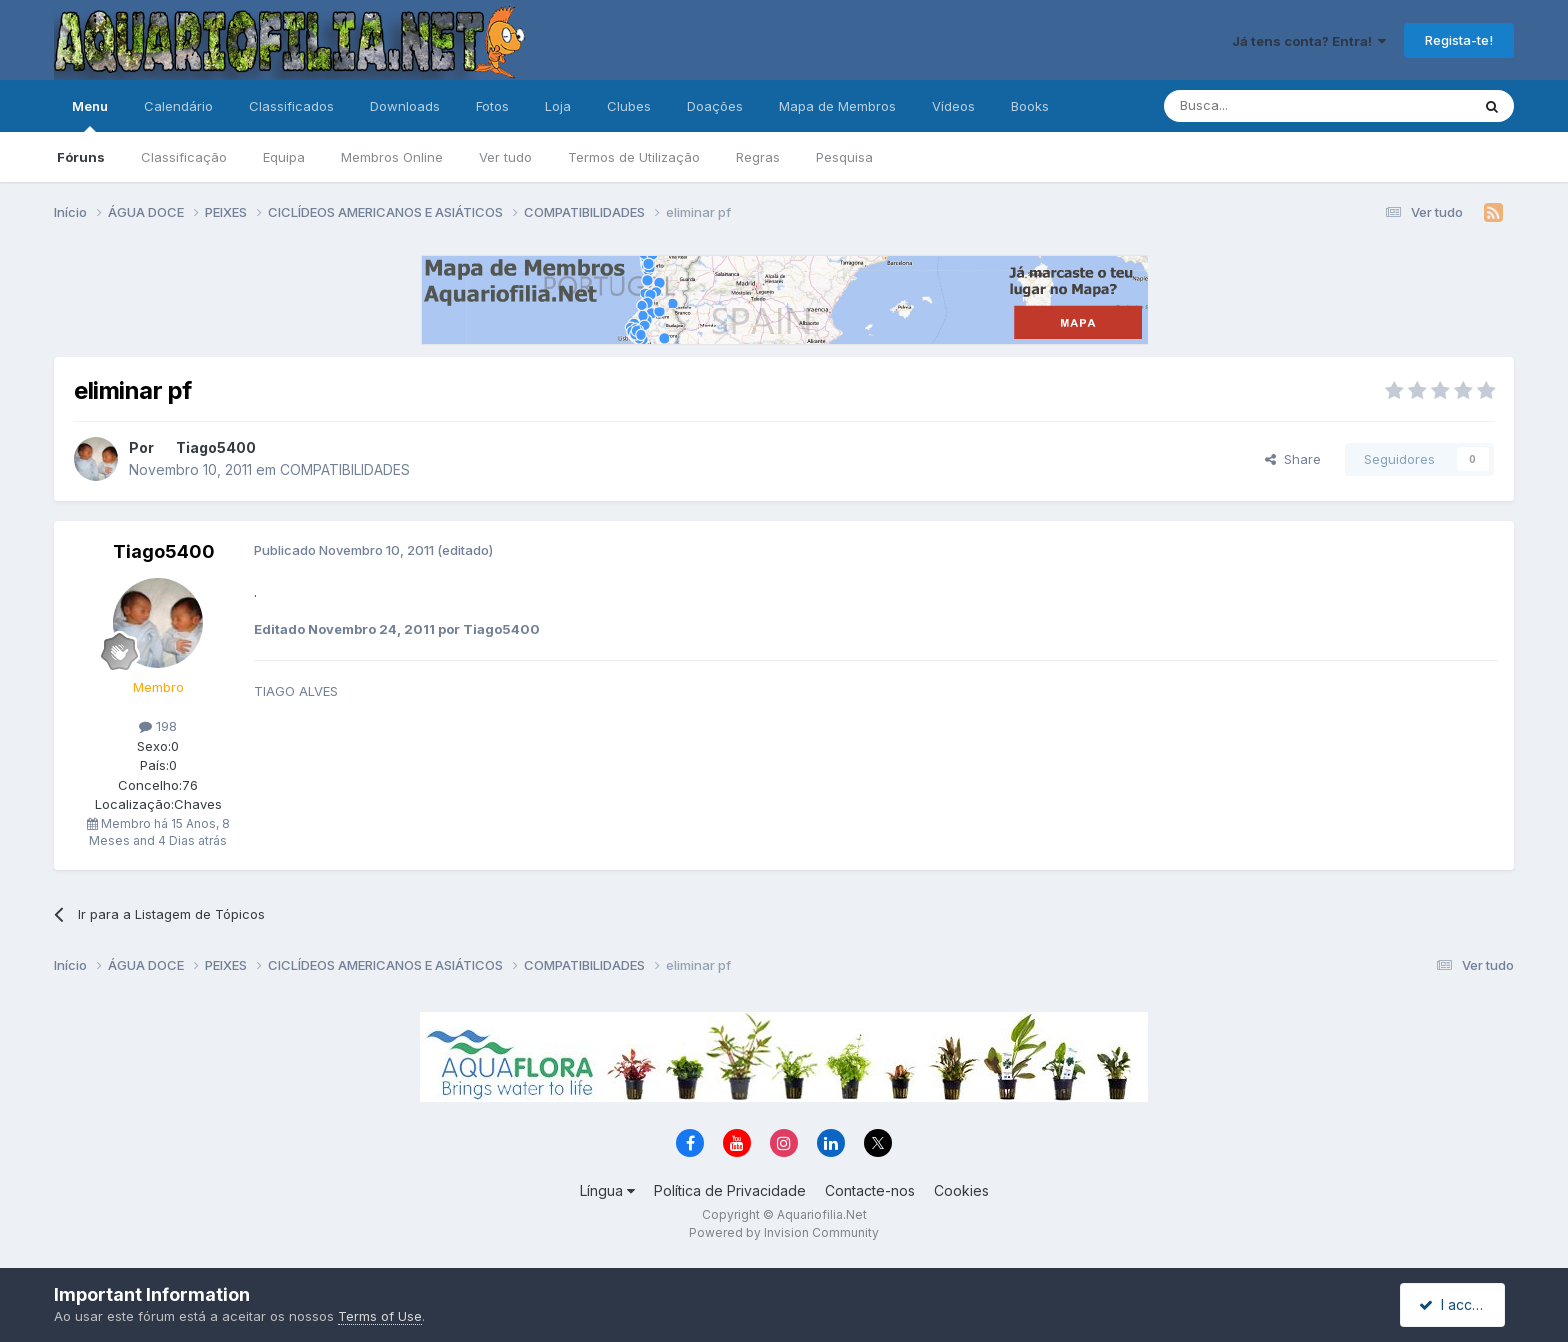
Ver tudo (505, 157)
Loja (558, 106)
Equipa (284, 157)
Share (1293, 459)
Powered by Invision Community (784, 1232)
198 (158, 726)
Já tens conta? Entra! (1309, 41)
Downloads (405, 106)
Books (1030, 106)
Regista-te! (1459, 40)
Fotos (492, 106)
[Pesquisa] (1266, 106)
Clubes (629, 106)
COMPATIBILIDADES (345, 469)
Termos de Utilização (634, 157)
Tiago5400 (216, 447)
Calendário (178, 106)
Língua (607, 1190)
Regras (758, 157)
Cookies (961, 1190)
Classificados (291, 106)
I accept (1455, 1304)
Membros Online (392, 157)
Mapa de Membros (837, 106)
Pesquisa (844, 157)
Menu (90, 115)
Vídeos (953, 106)
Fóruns (81, 157)
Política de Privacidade (730, 1190)
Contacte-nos (870, 1190)
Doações (715, 106)
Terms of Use (380, 1316)
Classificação (184, 157)
